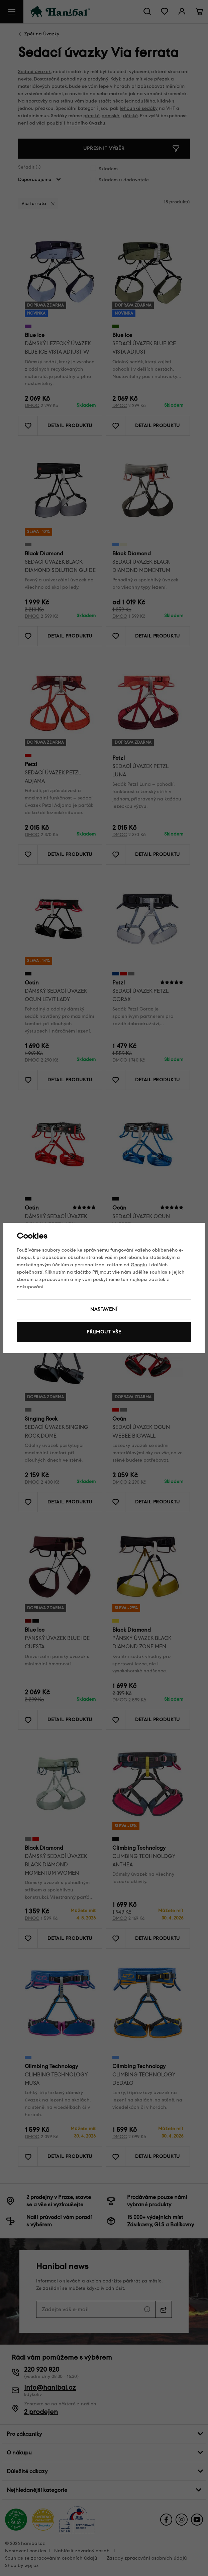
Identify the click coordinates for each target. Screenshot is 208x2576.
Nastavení (104, 1309)
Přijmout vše (104, 1332)
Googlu (139, 1265)
